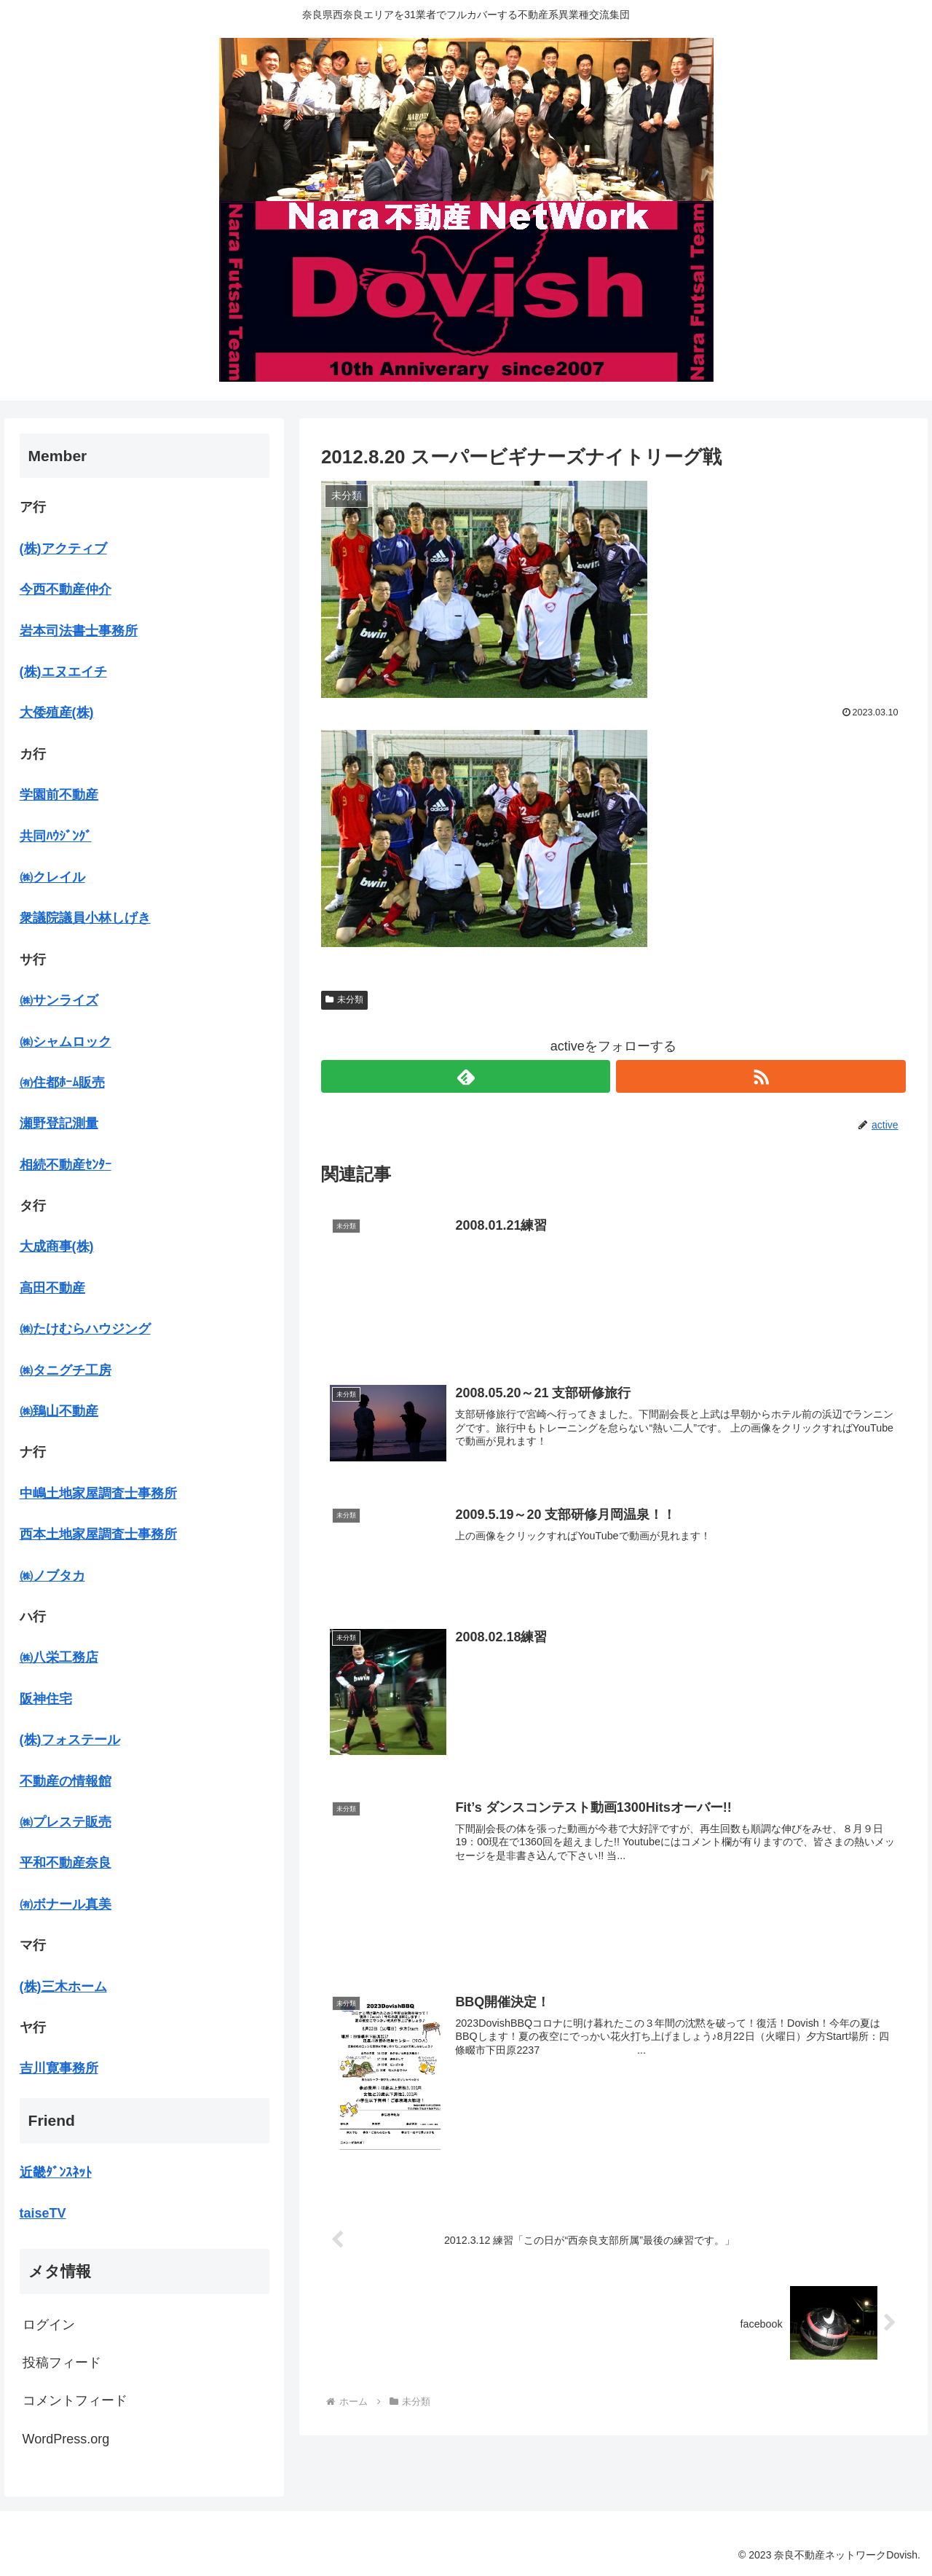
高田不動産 (52, 1288)
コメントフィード (75, 2400)
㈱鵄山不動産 (59, 1411)
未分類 (344, 999)
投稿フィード (62, 2362)
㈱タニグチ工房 (65, 1370)
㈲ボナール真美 (65, 1904)
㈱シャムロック (65, 1041)
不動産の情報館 (65, 1781)
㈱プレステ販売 (65, 1822)
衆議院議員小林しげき (85, 918)
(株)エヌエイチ (63, 671)
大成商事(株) (57, 1246)
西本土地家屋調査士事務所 (98, 1534)
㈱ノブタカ (52, 1575)
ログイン (49, 2324)
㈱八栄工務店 (59, 1657)
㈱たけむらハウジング (85, 1329)
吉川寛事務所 (59, 2068)
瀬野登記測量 (59, 1123)
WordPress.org (66, 2439)
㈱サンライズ (59, 1000)
